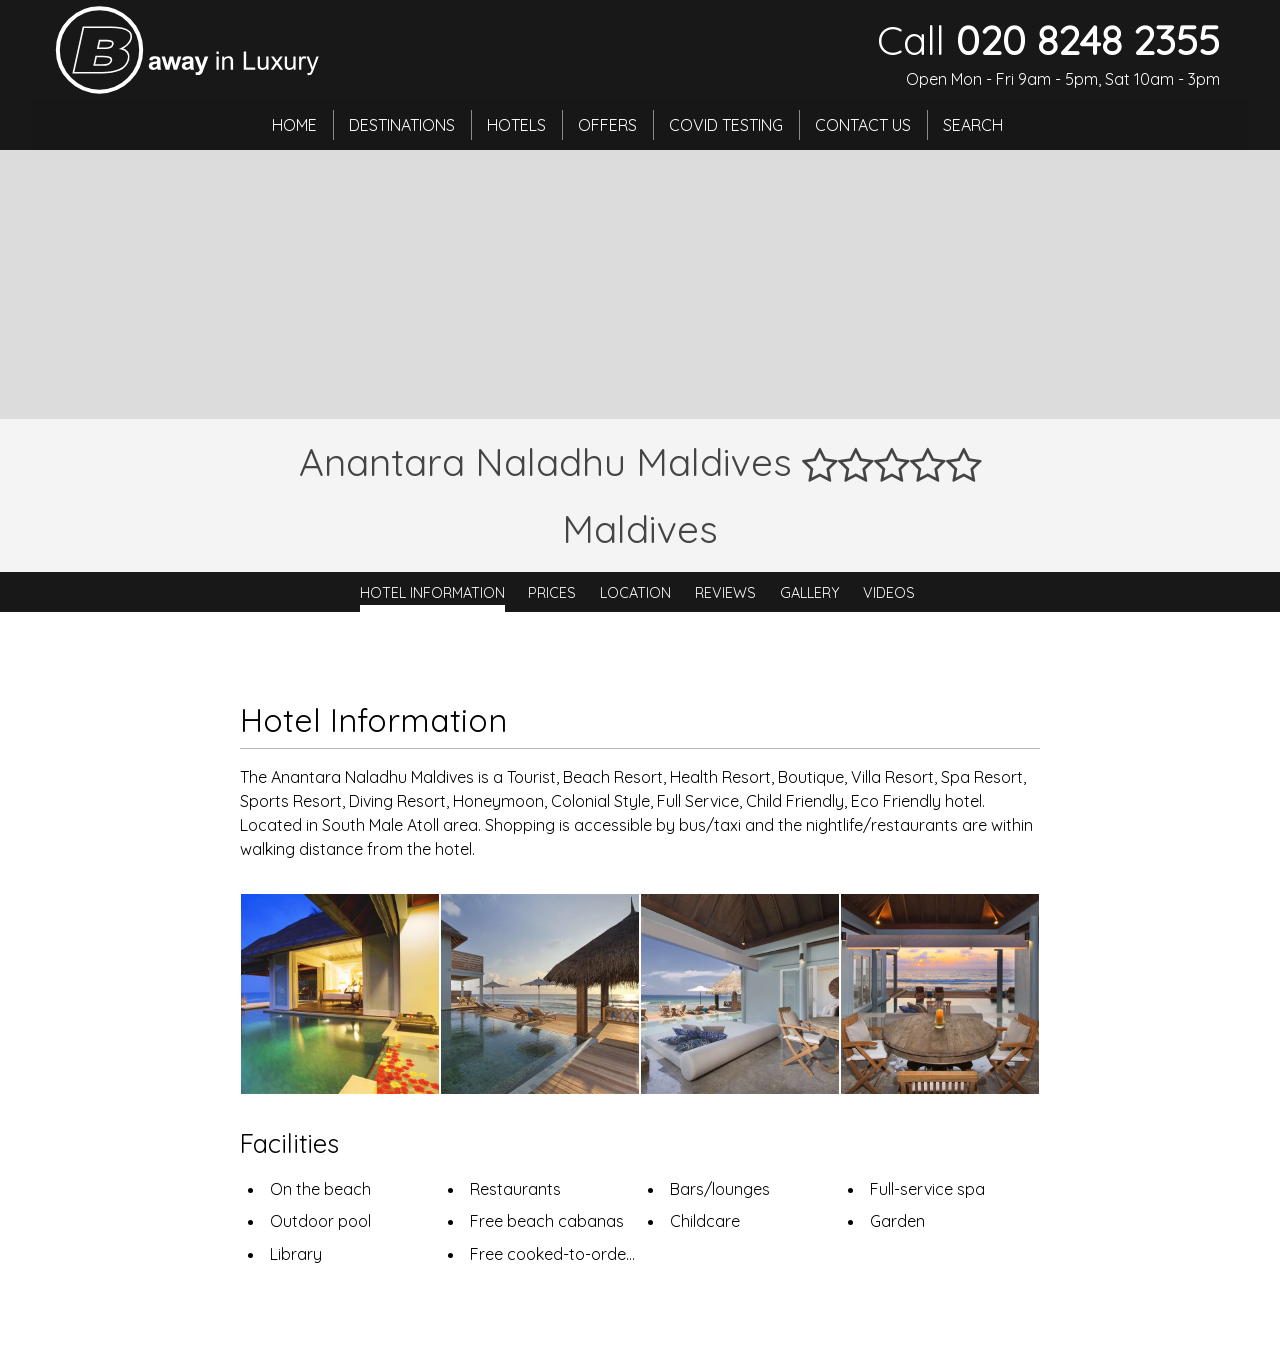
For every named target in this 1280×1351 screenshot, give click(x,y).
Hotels (516, 125)
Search (973, 125)
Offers (607, 125)
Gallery (810, 592)
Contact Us (863, 125)
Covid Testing (726, 125)
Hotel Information (432, 592)
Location (635, 592)
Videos (889, 592)
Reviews (725, 592)
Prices (552, 592)
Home (294, 125)
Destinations (402, 125)
